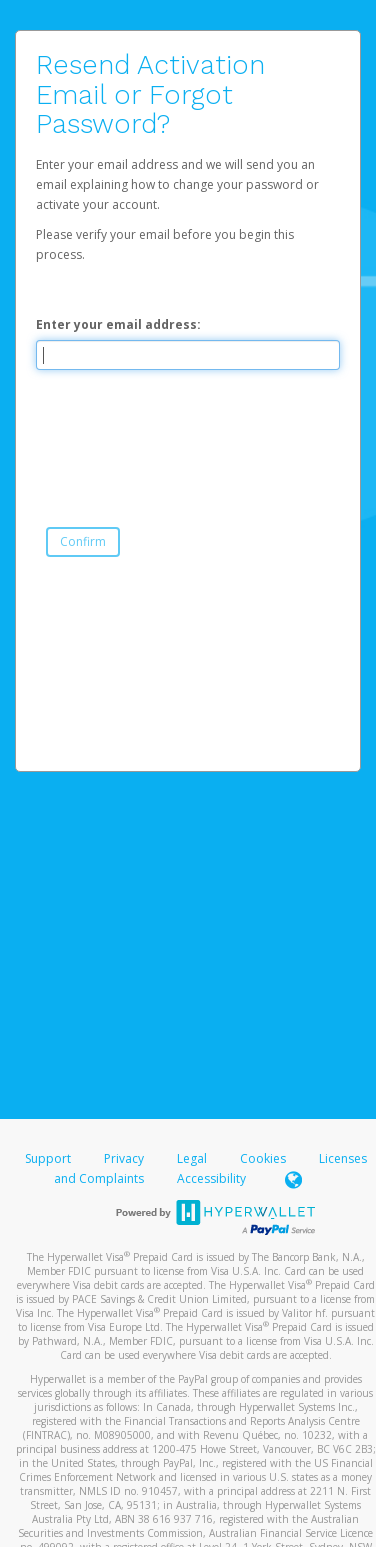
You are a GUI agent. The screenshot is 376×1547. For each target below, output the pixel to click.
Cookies (263, 1158)
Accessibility (211, 1178)
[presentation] (188, 429)
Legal (192, 1158)
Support (48, 1158)
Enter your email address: (118, 324)
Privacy (124, 1158)
